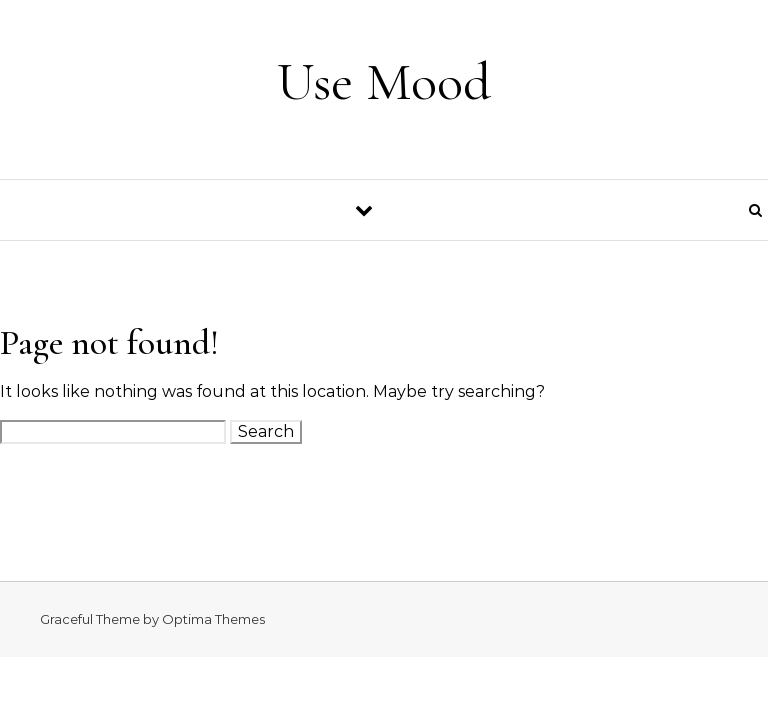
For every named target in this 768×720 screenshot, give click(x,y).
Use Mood (384, 81)
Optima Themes (213, 619)
